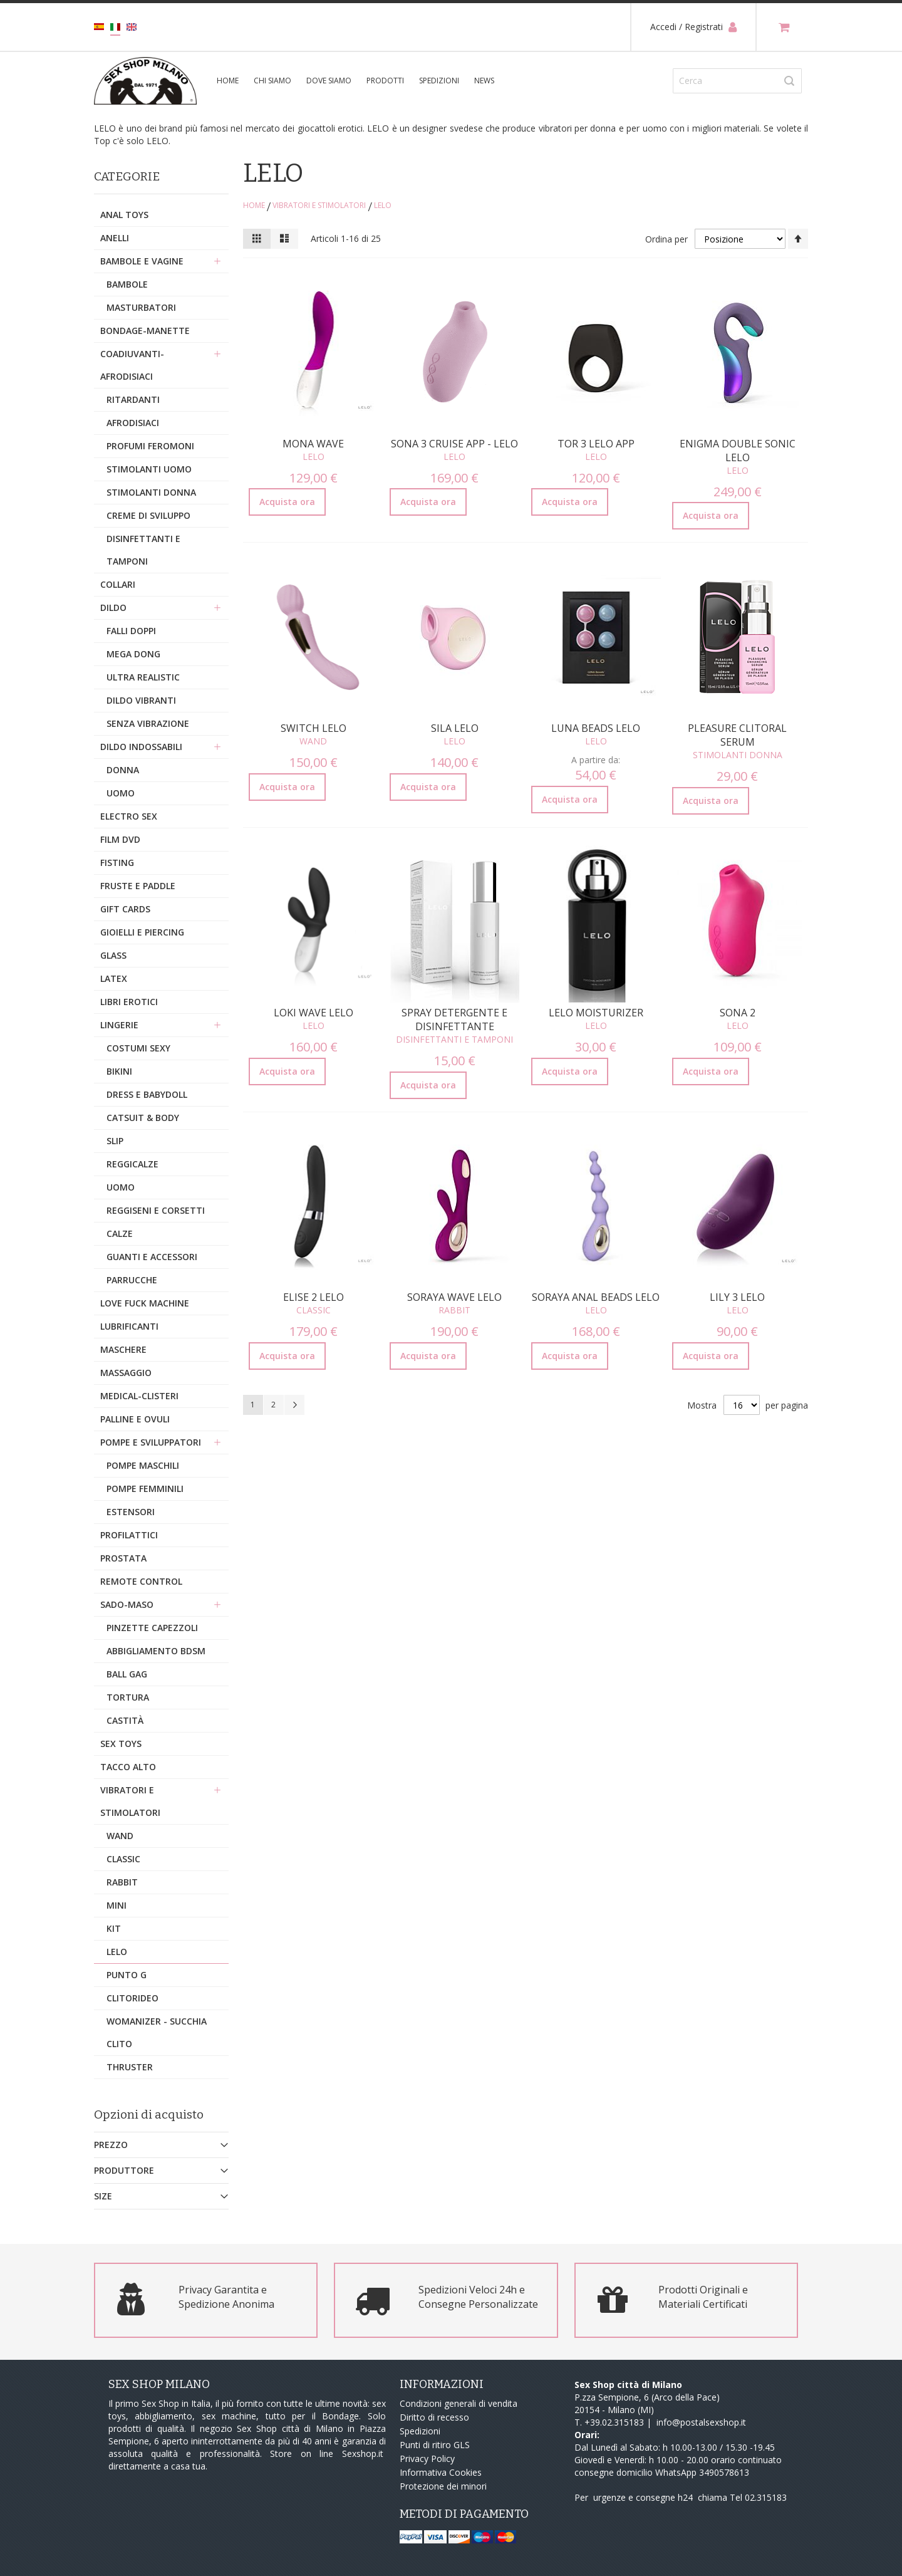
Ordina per (666, 239)
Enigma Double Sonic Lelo (738, 450)
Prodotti (385, 80)
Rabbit (454, 1310)
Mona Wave (313, 444)
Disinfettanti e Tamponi (454, 1039)
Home (254, 205)
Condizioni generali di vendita (458, 2403)
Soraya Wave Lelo (454, 1297)
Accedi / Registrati (693, 27)
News (484, 80)
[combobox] (737, 80)
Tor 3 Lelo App (596, 444)
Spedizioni (439, 80)
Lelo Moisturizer (596, 1012)
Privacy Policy (427, 2458)
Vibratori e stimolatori (319, 205)
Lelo (313, 456)
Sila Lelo (455, 728)
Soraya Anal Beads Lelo (596, 1297)
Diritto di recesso (434, 2417)
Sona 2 (737, 1012)
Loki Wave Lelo (313, 1012)
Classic (313, 1310)
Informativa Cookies (441, 2472)
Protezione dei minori (443, 2486)
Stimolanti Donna (737, 755)
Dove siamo (328, 80)
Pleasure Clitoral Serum (737, 735)
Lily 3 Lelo (737, 1297)
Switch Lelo (313, 728)
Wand (313, 741)
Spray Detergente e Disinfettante (454, 1019)
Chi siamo (272, 80)
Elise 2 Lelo (313, 1297)
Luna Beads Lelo (595, 728)
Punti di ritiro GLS (435, 2445)
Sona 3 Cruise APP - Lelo (454, 444)
